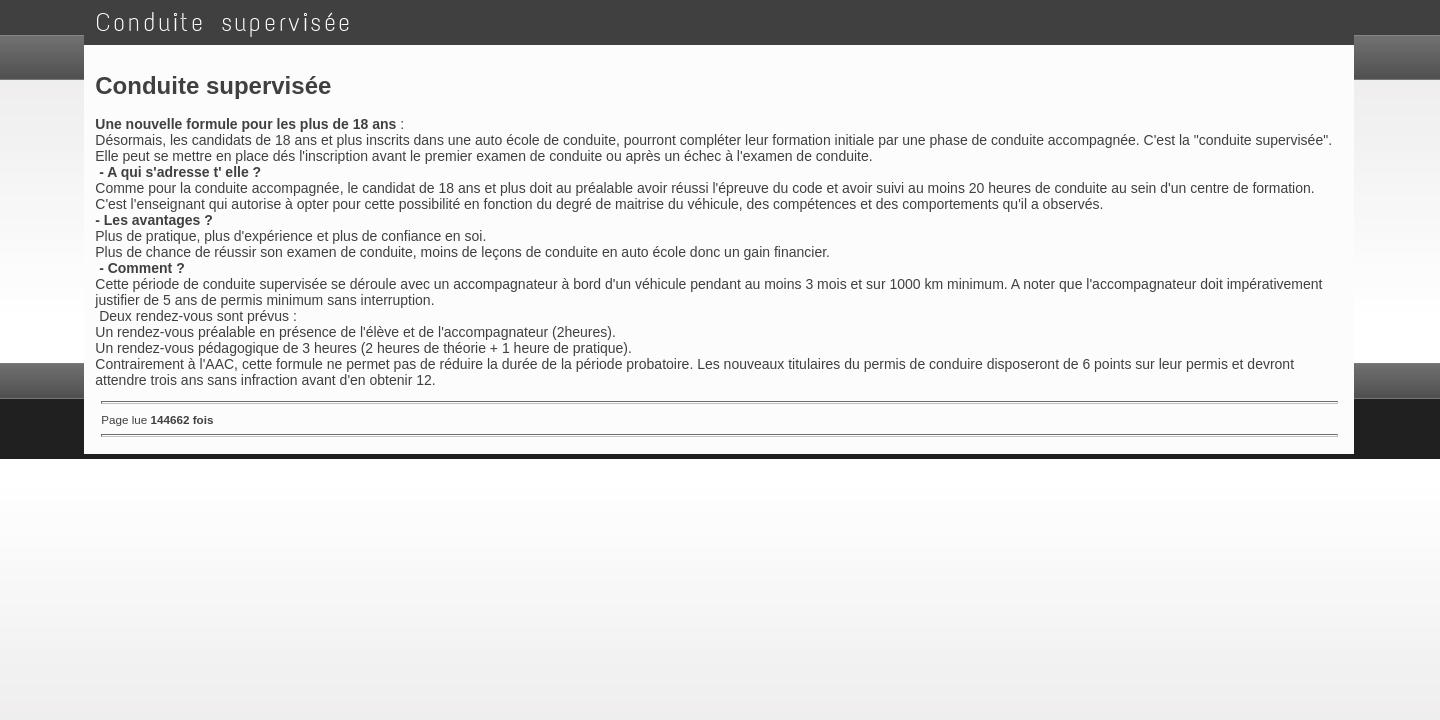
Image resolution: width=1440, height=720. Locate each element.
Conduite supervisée (224, 22)
